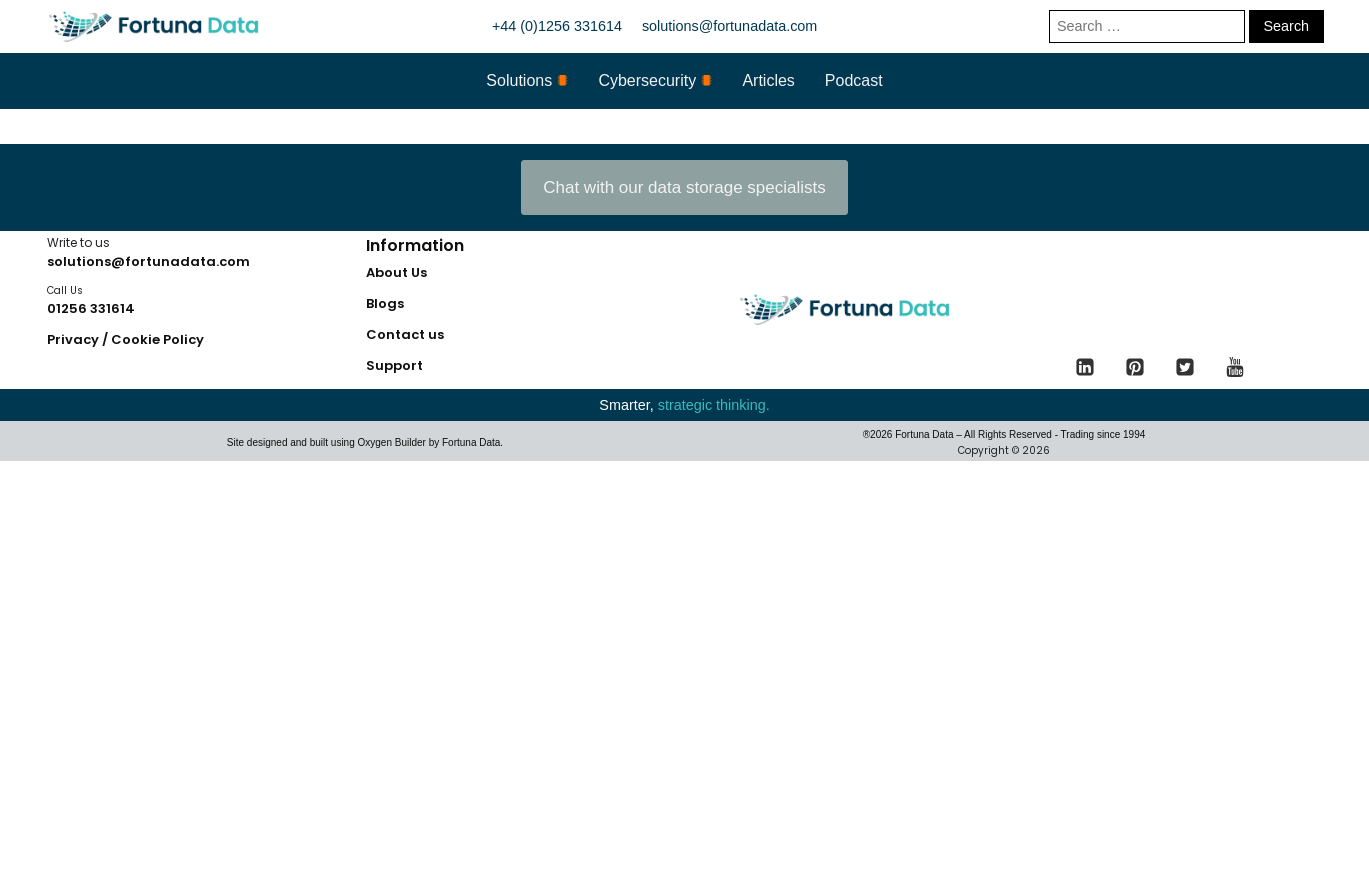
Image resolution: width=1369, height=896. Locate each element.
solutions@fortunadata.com (729, 26)
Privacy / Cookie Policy (125, 339)
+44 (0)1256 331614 (557, 26)
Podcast (854, 80)
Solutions (527, 80)
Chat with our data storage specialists (684, 187)
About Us (396, 272)
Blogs (385, 303)
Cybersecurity (655, 80)
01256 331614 (91, 308)
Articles (768, 80)
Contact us (405, 334)
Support (394, 365)
